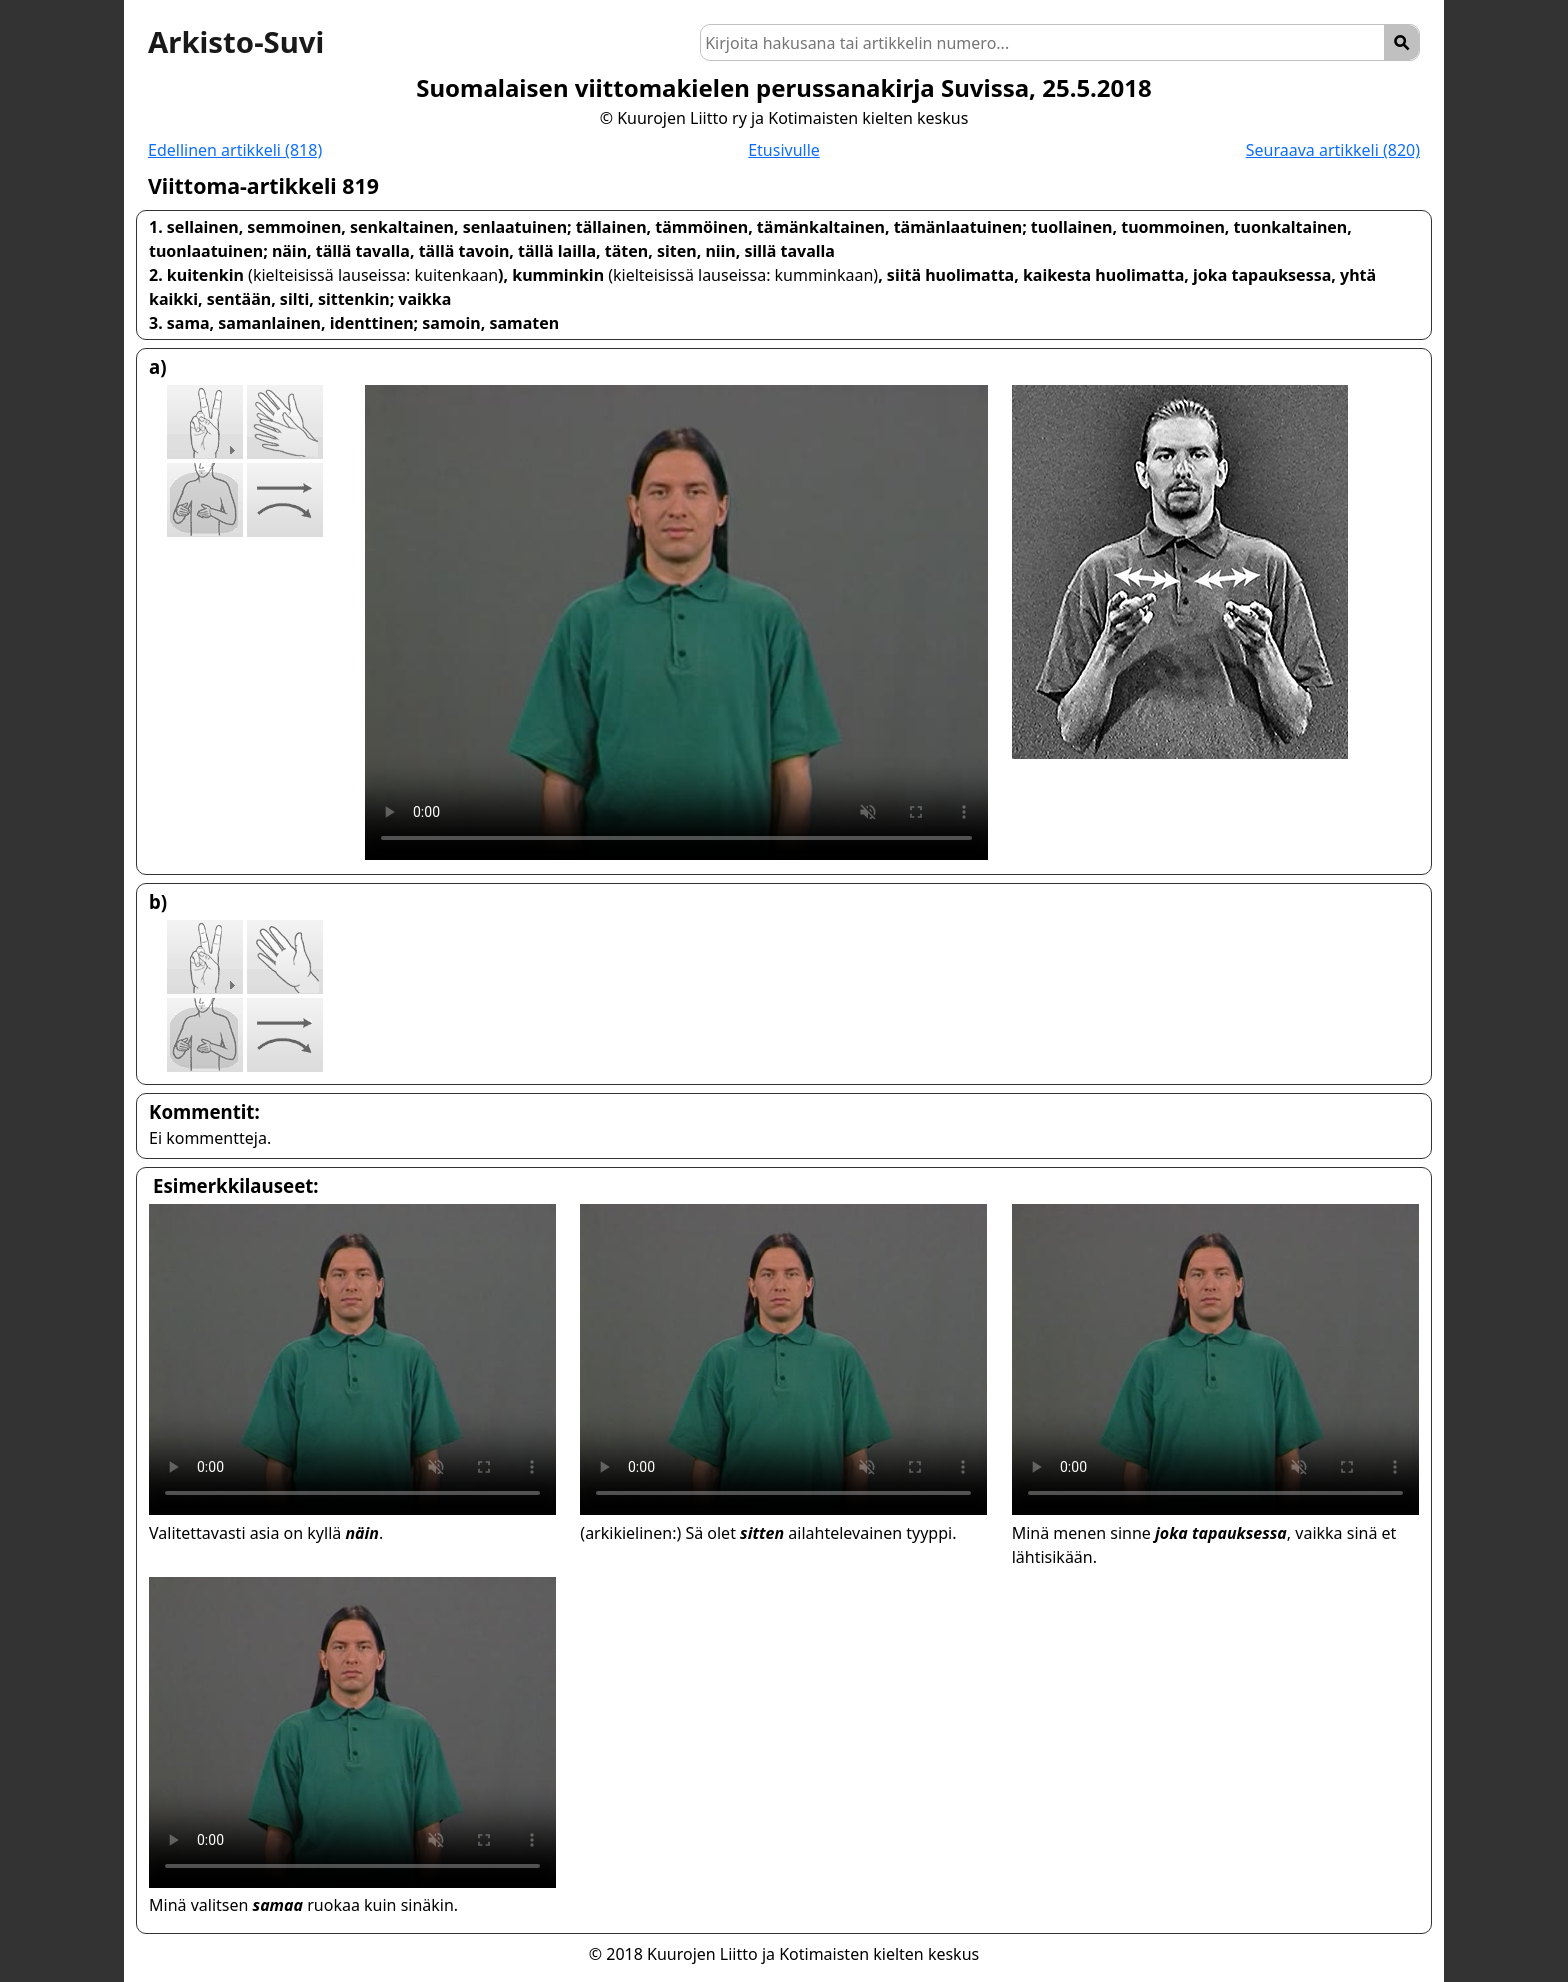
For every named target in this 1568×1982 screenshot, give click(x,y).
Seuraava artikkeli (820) (1333, 150)
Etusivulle (784, 150)
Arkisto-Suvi (236, 42)
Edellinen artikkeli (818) (235, 150)
